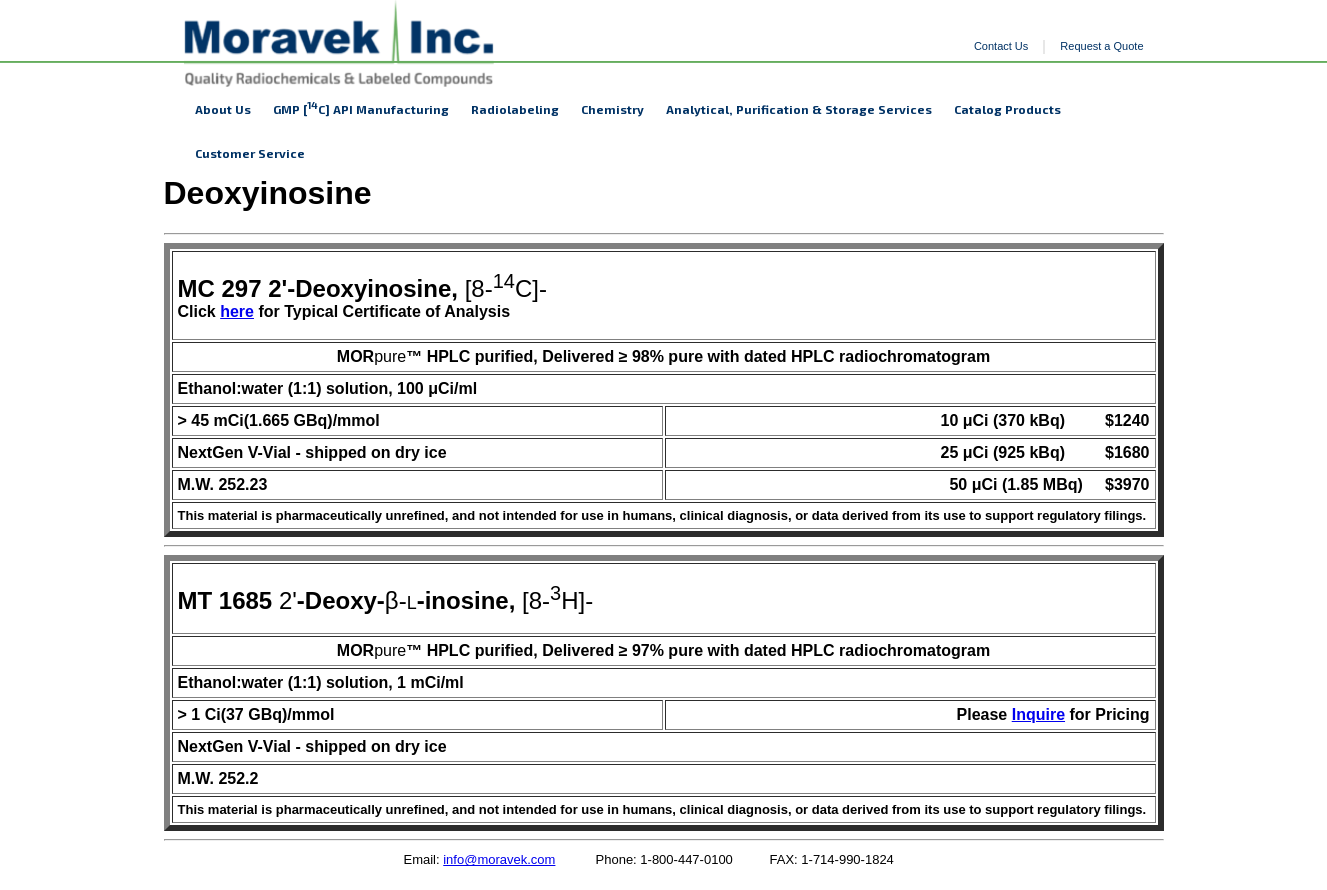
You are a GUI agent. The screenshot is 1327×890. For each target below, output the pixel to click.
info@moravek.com (499, 859)
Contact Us (1001, 46)
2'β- (292, 600)
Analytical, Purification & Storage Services (799, 109)
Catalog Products (1007, 109)
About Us (223, 109)
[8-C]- (362, 288)
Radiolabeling (515, 109)
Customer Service (250, 153)
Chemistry (612, 109)
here (237, 311)
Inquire (1038, 714)
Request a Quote (1101, 46)
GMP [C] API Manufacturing (361, 107)
